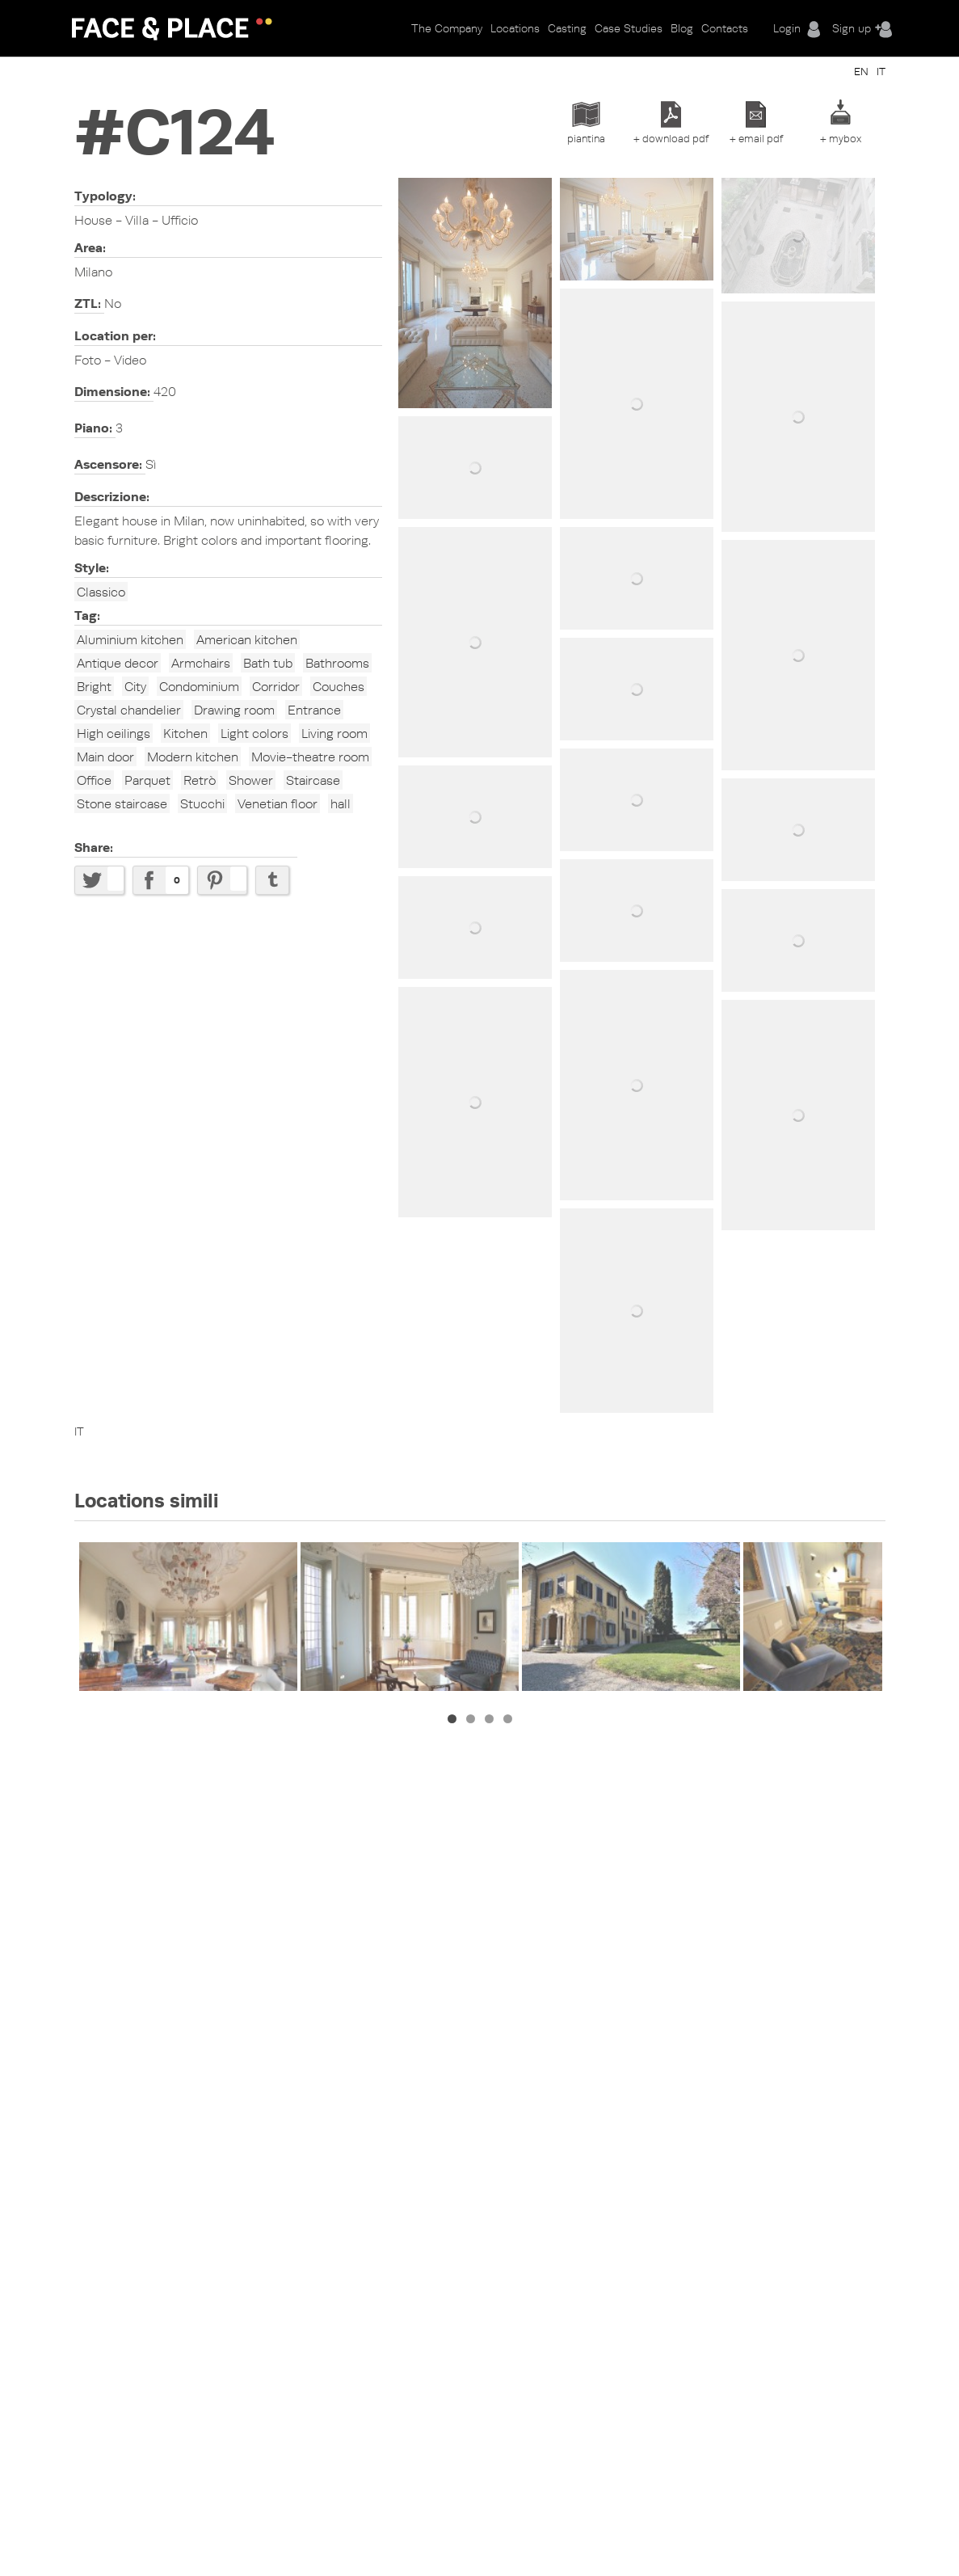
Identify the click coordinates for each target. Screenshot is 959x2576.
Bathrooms (337, 663)
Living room (334, 733)
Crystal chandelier (129, 710)
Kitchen (185, 733)
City (135, 686)
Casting (567, 28)
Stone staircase (122, 803)
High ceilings (113, 733)
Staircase (313, 780)
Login (787, 28)
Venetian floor (278, 803)
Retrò (199, 780)
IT (881, 71)
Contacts (724, 28)
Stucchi (202, 803)
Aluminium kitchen (130, 639)
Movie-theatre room (310, 756)
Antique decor (117, 663)
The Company (446, 28)
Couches (338, 686)
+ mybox (840, 138)
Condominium (199, 686)
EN (861, 71)
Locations (515, 28)
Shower (251, 780)
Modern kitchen (192, 756)
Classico (101, 592)
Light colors (254, 733)
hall (340, 803)
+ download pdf (671, 138)
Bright (94, 686)
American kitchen (246, 639)
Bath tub (267, 663)
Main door (105, 756)
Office (94, 780)
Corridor (276, 686)
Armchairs (200, 663)
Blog (682, 28)
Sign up (851, 28)
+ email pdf (756, 138)
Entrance (314, 710)
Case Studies (628, 28)
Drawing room (234, 710)
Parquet (147, 780)
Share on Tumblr (272, 880)
